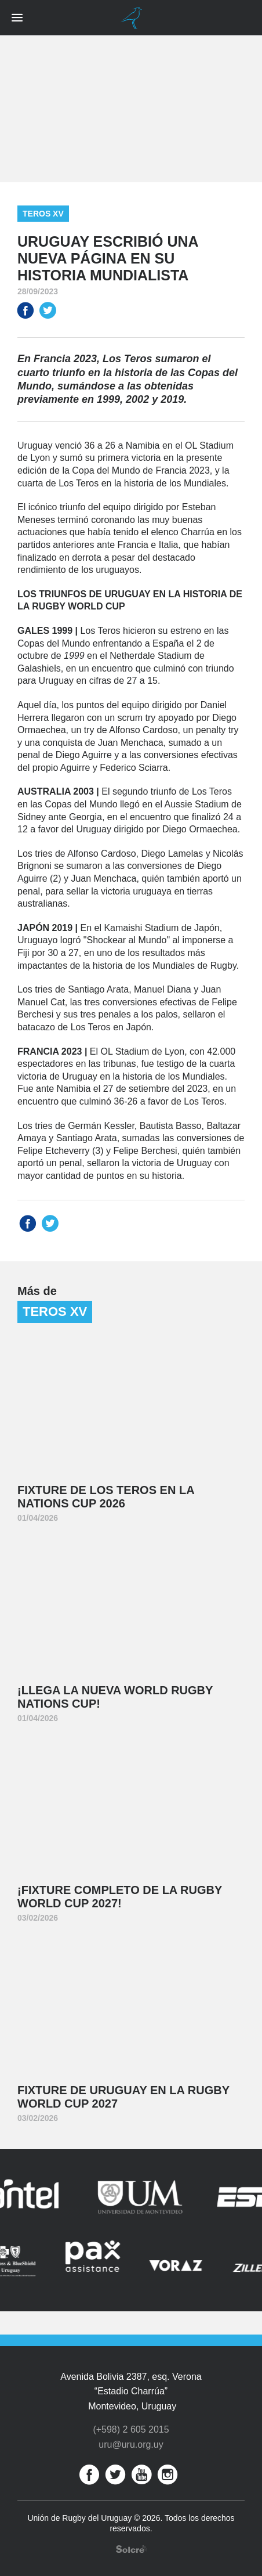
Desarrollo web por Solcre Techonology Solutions (131, 2549)
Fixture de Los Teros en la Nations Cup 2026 (106, 1497)
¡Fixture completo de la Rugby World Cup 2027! (119, 1897)
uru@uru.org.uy (131, 2444)
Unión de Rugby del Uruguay (131, 18)
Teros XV (43, 213)
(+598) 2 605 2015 (131, 2429)
